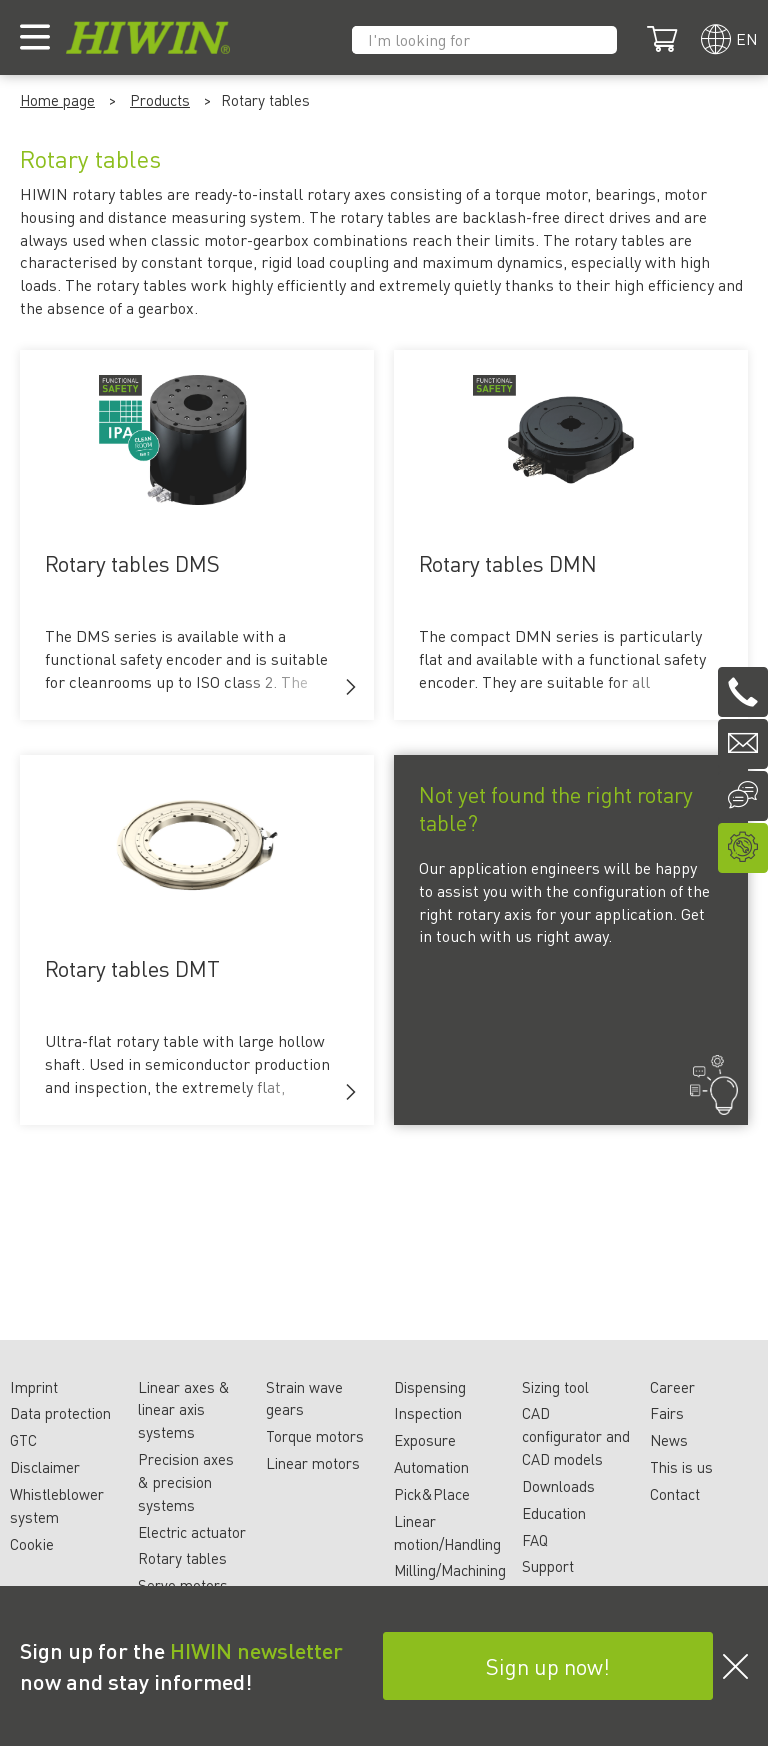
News (669, 1440)
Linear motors (313, 1463)
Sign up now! (548, 1666)
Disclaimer (45, 1467)
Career (672, 1387)
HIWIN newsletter (256, 1650)
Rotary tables (182, 1558)
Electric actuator (192, 1532)
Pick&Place (432, 1494)
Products (160, 100)
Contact (675, 1494)
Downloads (558, 1486)
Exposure (425, 1440)
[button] (351, 687)
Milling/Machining (450, 1570)
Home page (57, 100)
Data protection (60, 1413)
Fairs (667, 1413)
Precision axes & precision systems (186, 1482)
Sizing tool (555, 1387)
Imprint (34, 1387)
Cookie (32, 1544)
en (747, 38)
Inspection (428, 1413)
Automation (431, 1467)
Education (554, 1513)
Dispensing (430, 1387)
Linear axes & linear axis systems (184, 1410)
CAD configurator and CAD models (576, 1436)
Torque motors (315, 1436)
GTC (23, 1440)
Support (548, 1566)
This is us (681, 1467)
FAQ (535, 1540)
